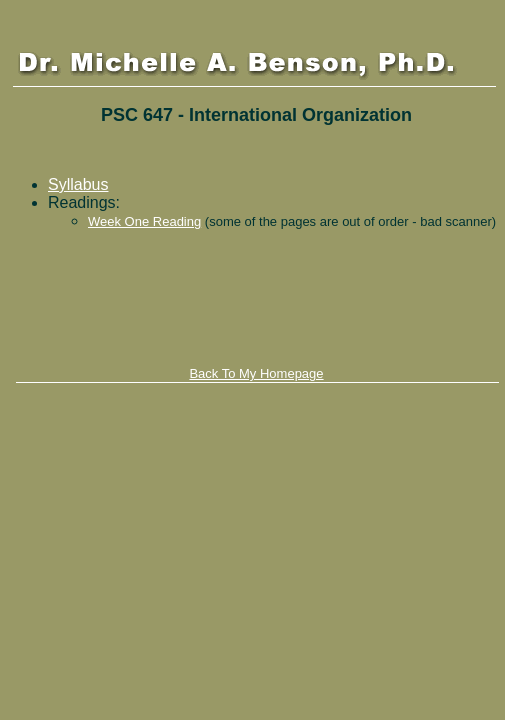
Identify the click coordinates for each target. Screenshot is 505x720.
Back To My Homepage (256, 373)
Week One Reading (144, 221)
